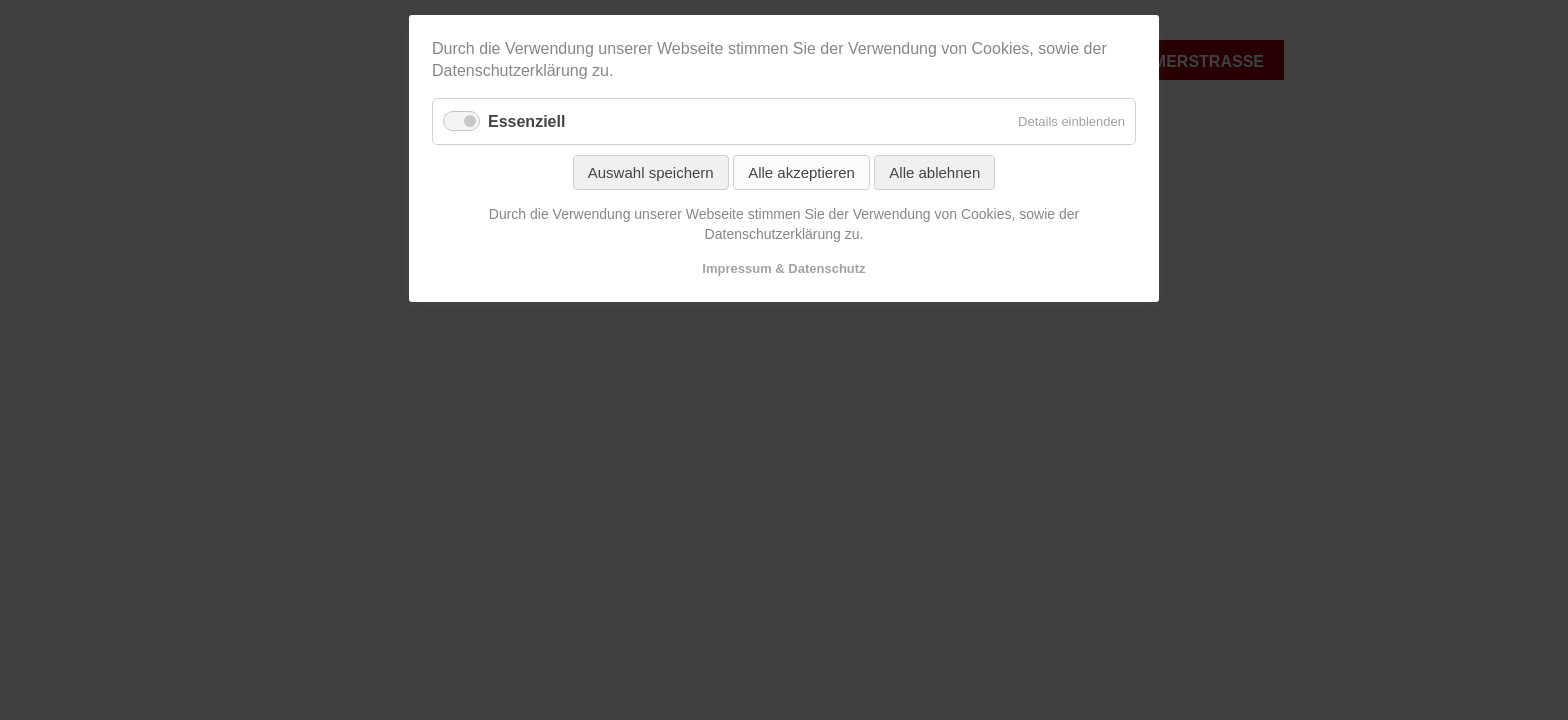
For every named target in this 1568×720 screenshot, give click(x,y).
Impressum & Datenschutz (783, 268)
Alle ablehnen (934, 172)
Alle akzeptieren (801, 172)
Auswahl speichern (651, 172)
